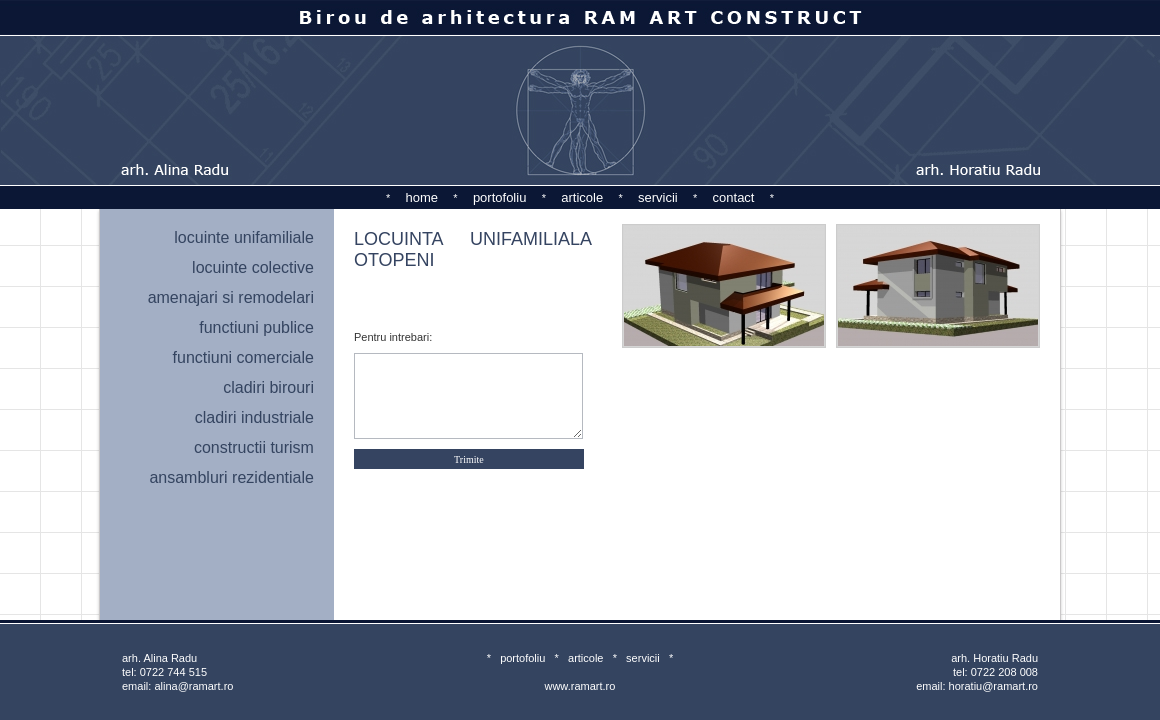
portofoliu (499, 197)
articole (582, 197)
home (422, 197)
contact (734, 197)
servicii (658, 197)
